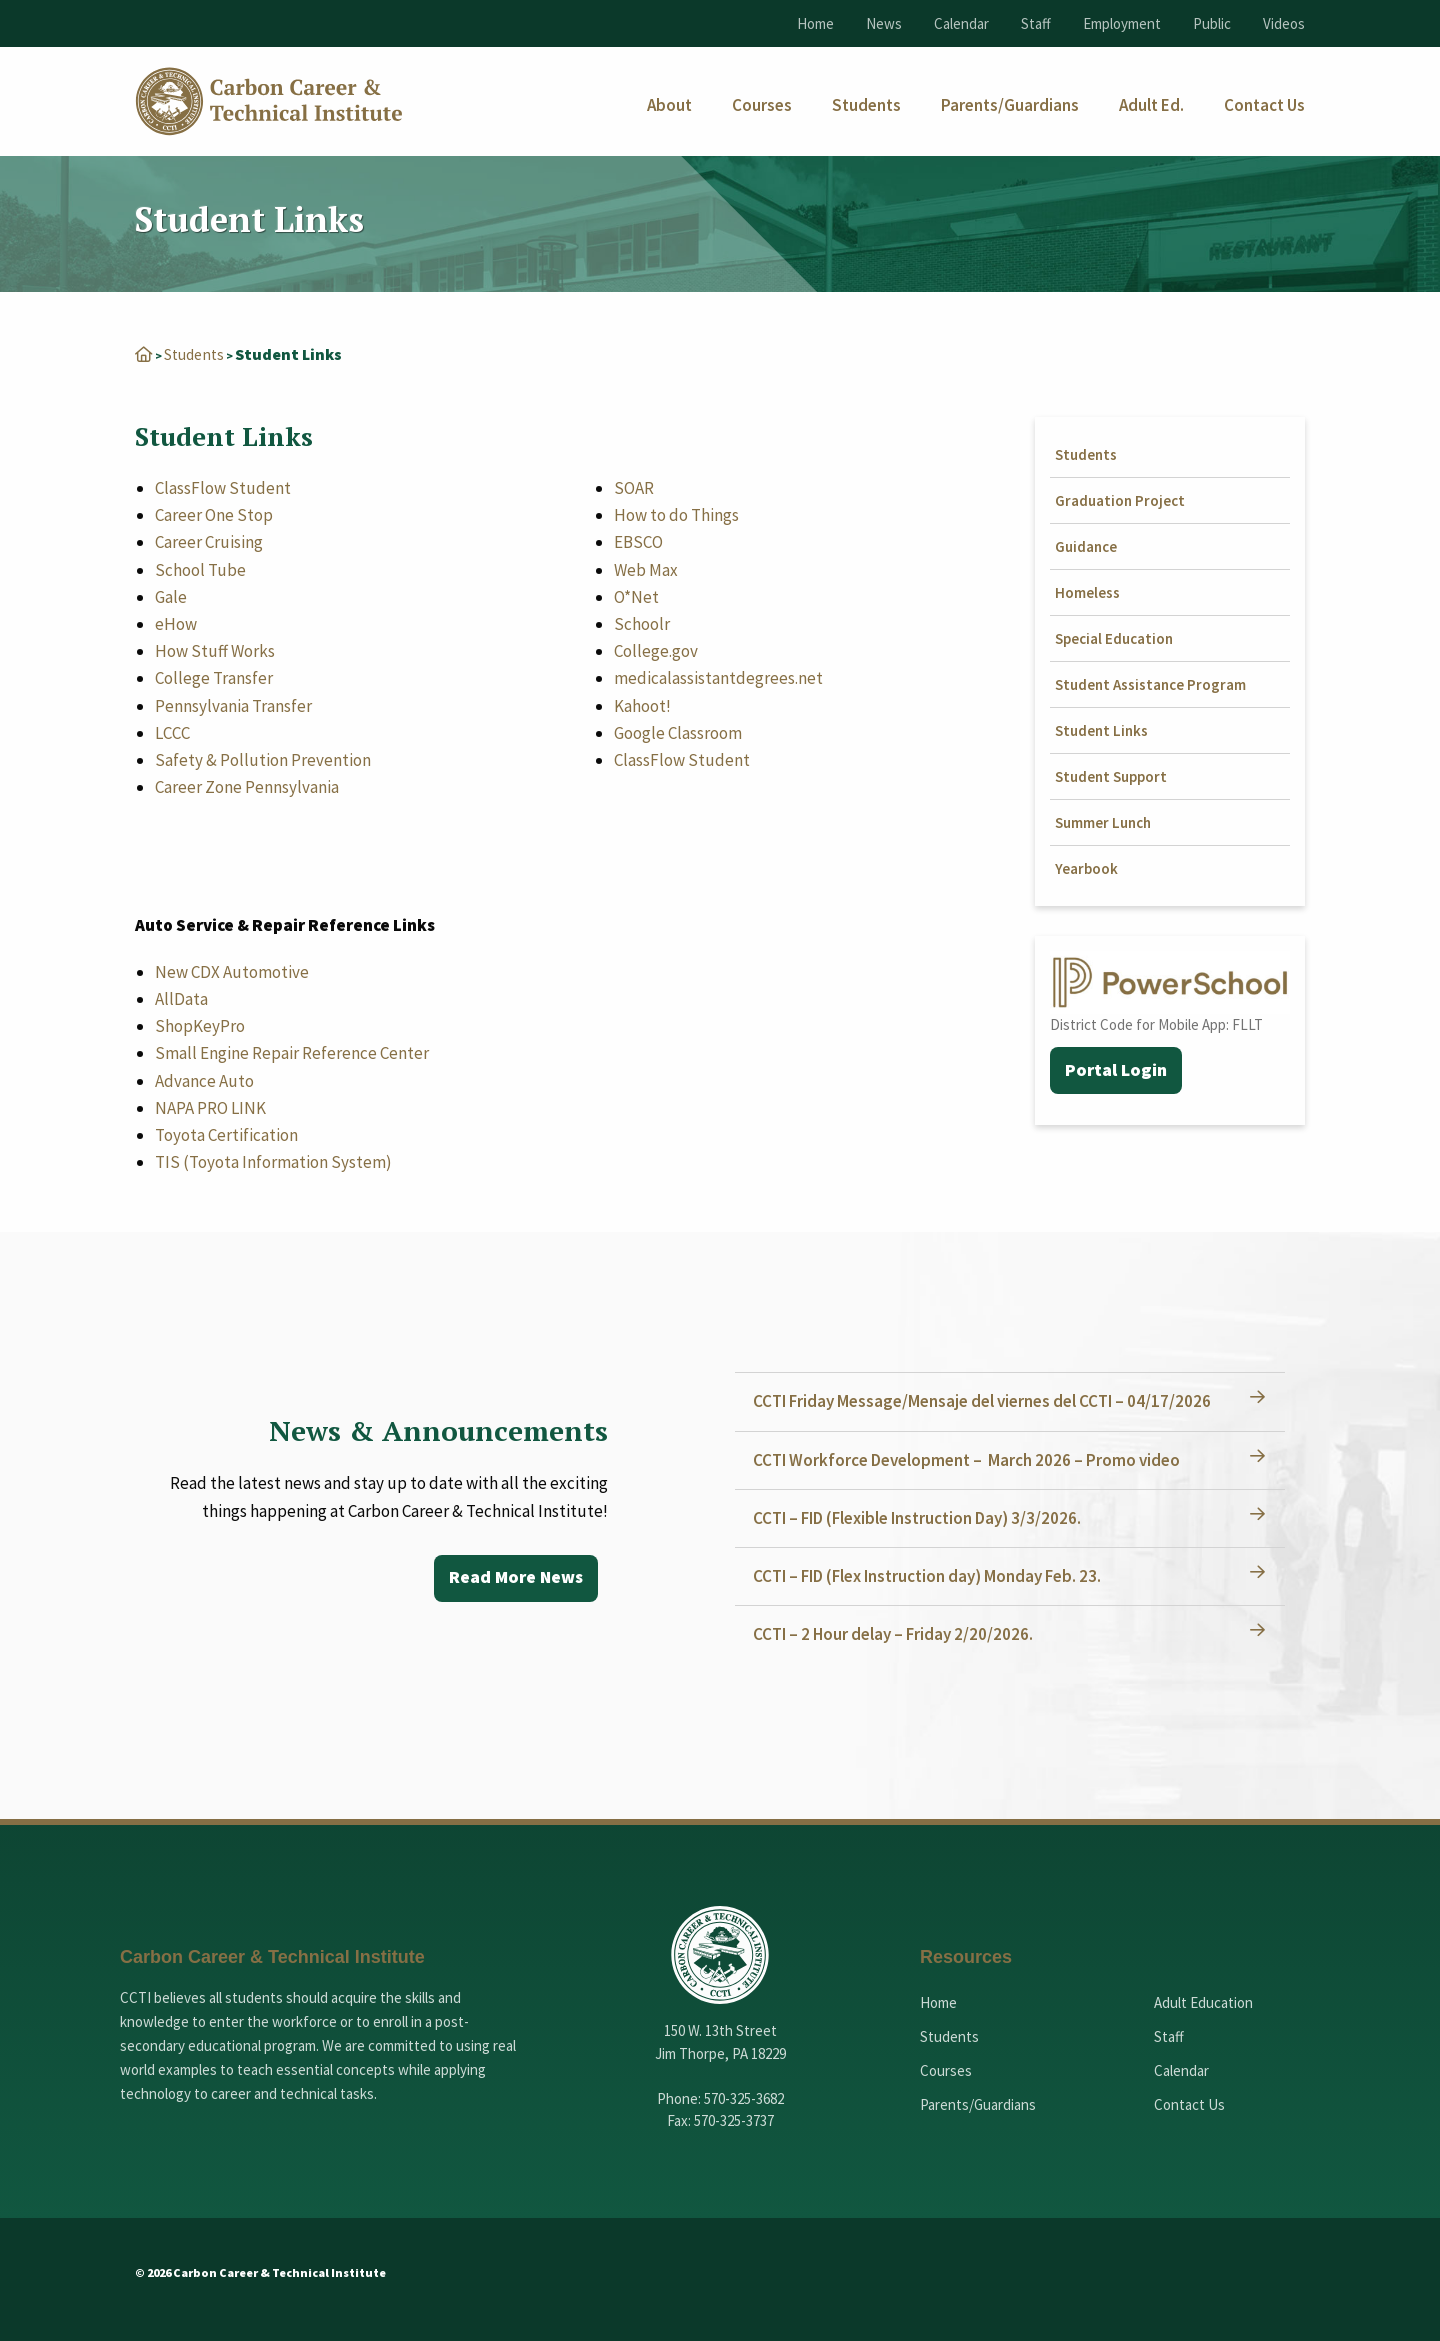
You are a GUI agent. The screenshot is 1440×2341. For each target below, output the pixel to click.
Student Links (1101, 730)
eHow (176, 624)
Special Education (1114, 638)
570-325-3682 (744, 2098)
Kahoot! (642, 706)
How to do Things (676, 515)
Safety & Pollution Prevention (263, 760)
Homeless (1087, 592)
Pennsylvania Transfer (233, 706)
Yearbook (1086, 868)
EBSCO (638, 542)
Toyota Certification (226, 1135)
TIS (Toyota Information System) (273, 1162)
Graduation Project (1120, 500)
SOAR (634, 488)
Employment (1122, 23)
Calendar (961, 23)
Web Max (646, 570)
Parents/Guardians (978, 2104)
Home (815, 23)
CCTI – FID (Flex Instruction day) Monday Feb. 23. (929, 1576)
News (884, 23)
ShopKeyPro (200, 1026)
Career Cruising (209, 542)
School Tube (200, 570)
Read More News (514, 1578)
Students (195, 354)
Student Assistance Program (1150, 684)
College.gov (656, 651)
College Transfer (214, 678)
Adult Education (1203, 2002)
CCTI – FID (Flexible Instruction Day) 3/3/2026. (919, 1518)
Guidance (1086, 546)
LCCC (172, 733)
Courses (946, 2070)
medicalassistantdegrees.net (718, 678)
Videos (1284, 23)
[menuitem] (669, 105)
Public (1212, 23)
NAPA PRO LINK (210, 1108)
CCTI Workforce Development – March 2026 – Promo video (968, 1460)
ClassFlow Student (223, 488)
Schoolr (642, 624)
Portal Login (1116, 1070)
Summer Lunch (1103, 822)
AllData (181, 999)
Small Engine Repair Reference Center (292, 1053)
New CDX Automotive (232, 972)
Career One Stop (214, 515)
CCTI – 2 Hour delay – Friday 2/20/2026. (895, 1634)
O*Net (636, 597)
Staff (1036, 23)
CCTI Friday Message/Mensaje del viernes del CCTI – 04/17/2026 (984, 1401)
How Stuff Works (215, 651)
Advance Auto (204, 1081)
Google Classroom (678, 733)
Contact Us (1189, 2104)
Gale (171, 597)
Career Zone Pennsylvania (247, 787)
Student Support (1111, 776)
